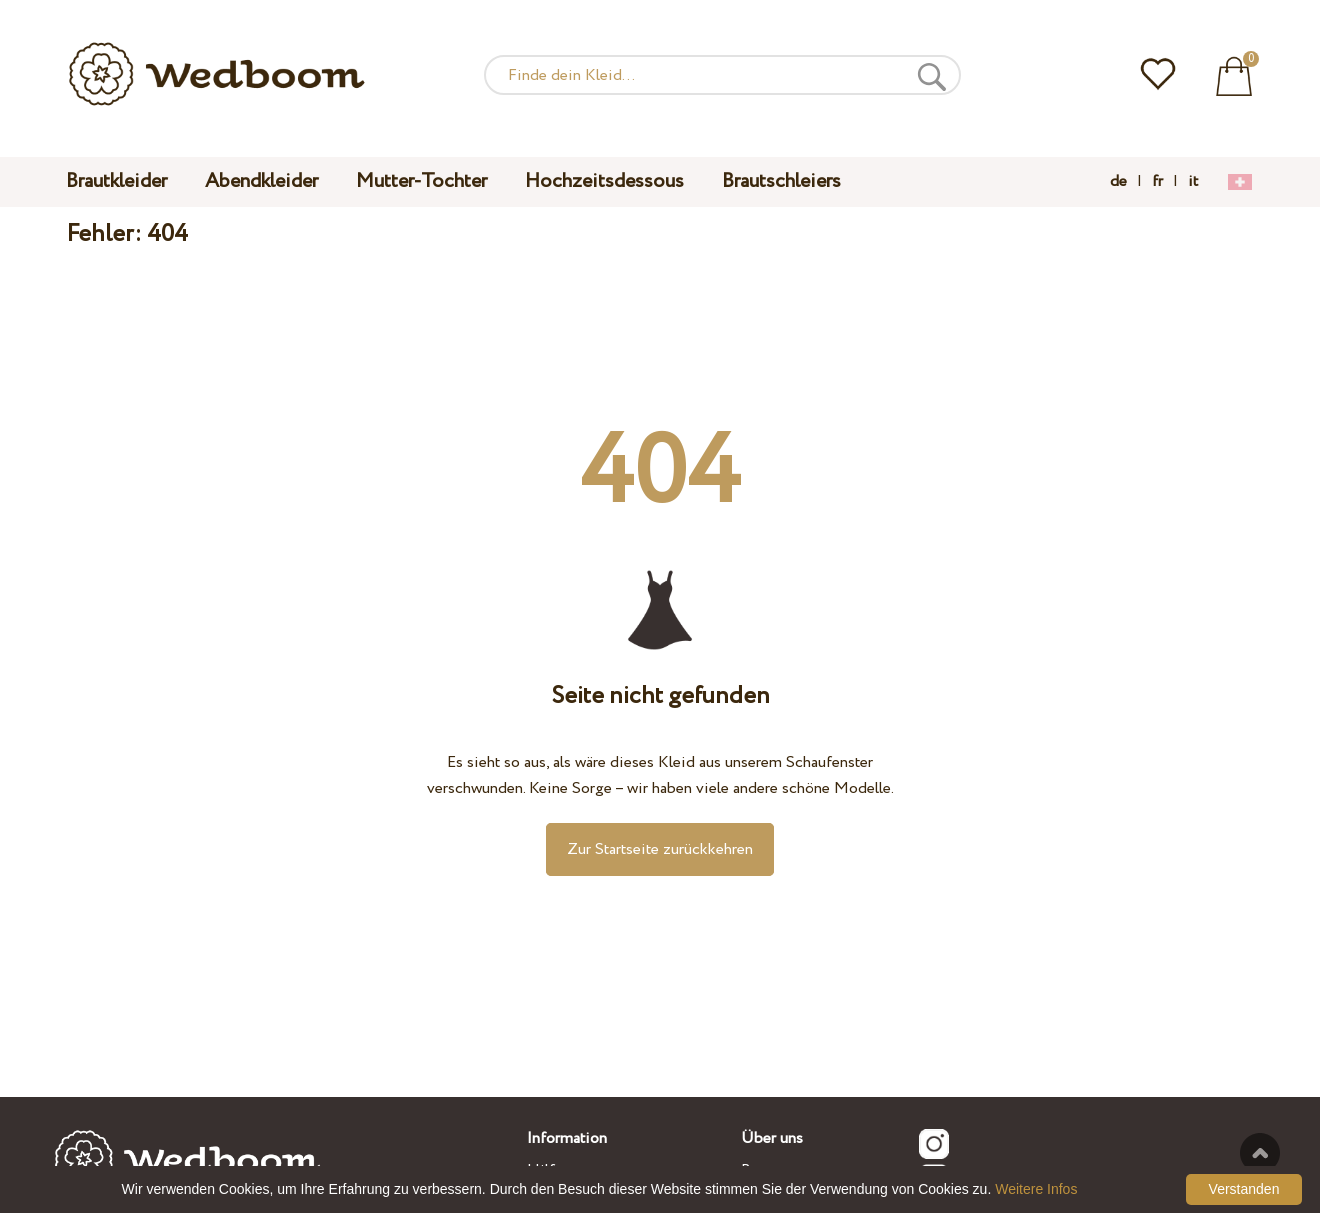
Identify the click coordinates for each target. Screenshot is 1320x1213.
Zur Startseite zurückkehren (660, 849)
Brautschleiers (781, 181)
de (1118, 182)
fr (1157, 182)
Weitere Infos (1036, 1189)
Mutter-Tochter (421, 181)
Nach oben (1260, 1153)
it (1193, 182)
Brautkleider (116, 181)
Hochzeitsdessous (604, 181)
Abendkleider (261, 181)
